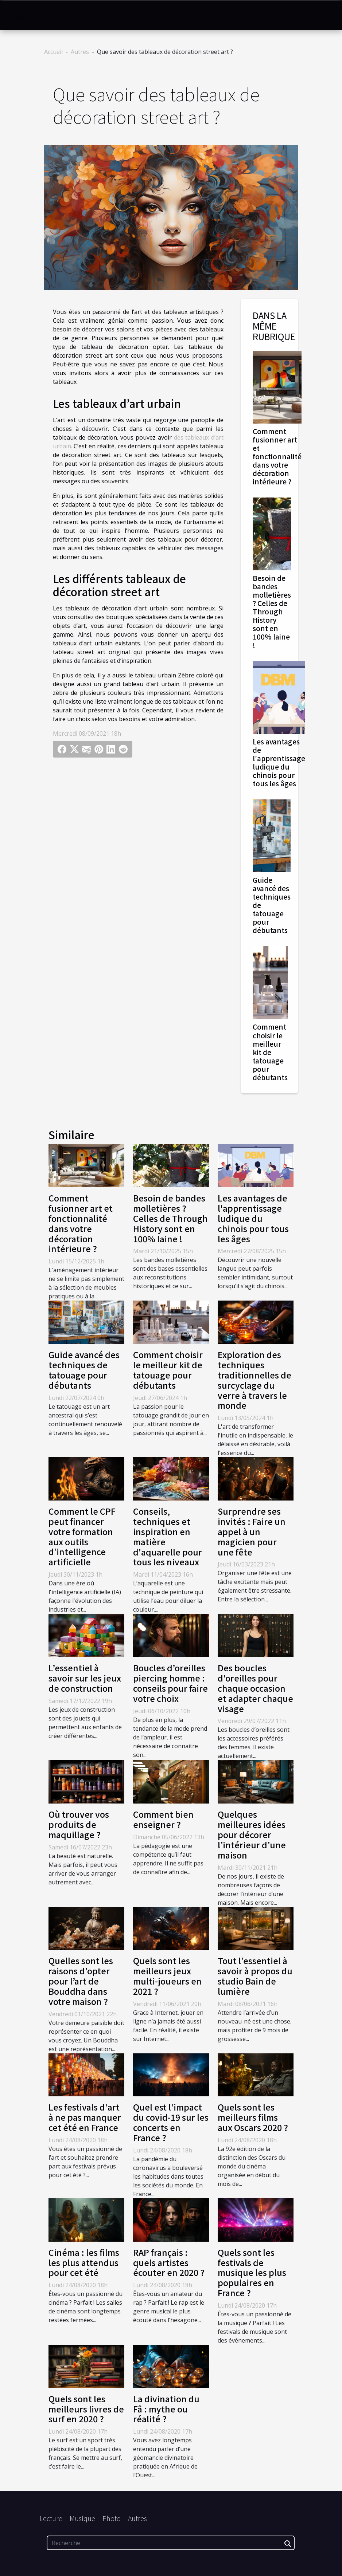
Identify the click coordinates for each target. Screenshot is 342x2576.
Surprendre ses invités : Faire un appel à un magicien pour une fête (251, 1531)
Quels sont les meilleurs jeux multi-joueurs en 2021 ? (167, 1975)
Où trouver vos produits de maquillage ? (78, 1824)
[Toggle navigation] (20, 15)
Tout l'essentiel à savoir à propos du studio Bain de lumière (255, 1975)
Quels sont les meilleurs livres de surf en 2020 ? (86, 2408)
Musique (82, 2518)
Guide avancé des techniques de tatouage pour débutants (84, 1369)
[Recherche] (171, 2543)
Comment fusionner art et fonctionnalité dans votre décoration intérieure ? (277, 456)
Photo (111, 2518)
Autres (80, 52)
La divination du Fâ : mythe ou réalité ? (166, 2408)
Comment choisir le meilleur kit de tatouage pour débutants (270, 1052)
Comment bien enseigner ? (163, 1819)
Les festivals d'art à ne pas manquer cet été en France (84, 2117)
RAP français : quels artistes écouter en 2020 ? (169, 2262)
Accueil (53, 52)
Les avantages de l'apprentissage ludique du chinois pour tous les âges (279, 762)
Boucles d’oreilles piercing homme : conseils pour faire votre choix (170, 1682)
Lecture (51, 2518)
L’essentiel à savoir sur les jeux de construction (84, 1677)
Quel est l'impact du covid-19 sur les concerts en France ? (171, 2122)
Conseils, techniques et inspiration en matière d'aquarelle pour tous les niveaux (167, 1536)
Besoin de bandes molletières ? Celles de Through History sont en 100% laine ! (272, 611)
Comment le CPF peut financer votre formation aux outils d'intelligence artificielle (82, 1536)
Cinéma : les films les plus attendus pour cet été (83, 2262)
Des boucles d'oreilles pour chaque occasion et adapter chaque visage (255, 1687)
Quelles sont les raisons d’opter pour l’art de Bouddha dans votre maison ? (80, 1980)
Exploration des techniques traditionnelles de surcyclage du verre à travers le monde (254, 1379)
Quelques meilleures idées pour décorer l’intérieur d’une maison (252, 1834)
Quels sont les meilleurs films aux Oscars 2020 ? (253, 2117)
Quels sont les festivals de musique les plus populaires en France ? (252, 2272)
